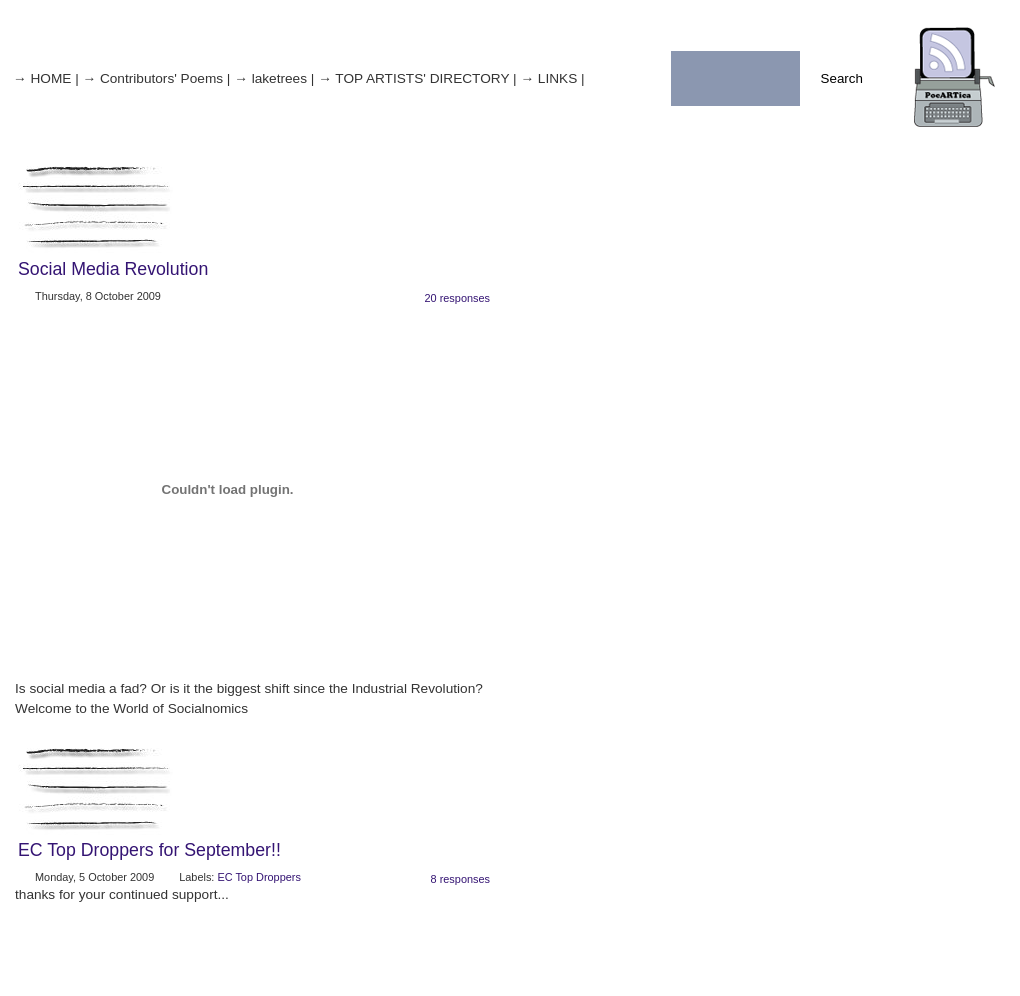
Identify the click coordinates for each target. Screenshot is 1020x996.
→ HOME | (46, 78)
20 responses (457, 298)
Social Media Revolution (113, 269)
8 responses (460, 879)
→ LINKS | (552, 78)
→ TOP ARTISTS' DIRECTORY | (417, 78)
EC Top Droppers (258, 877)
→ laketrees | (274, 78)
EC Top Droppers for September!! (149, 850)
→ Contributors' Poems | (156, 78)
